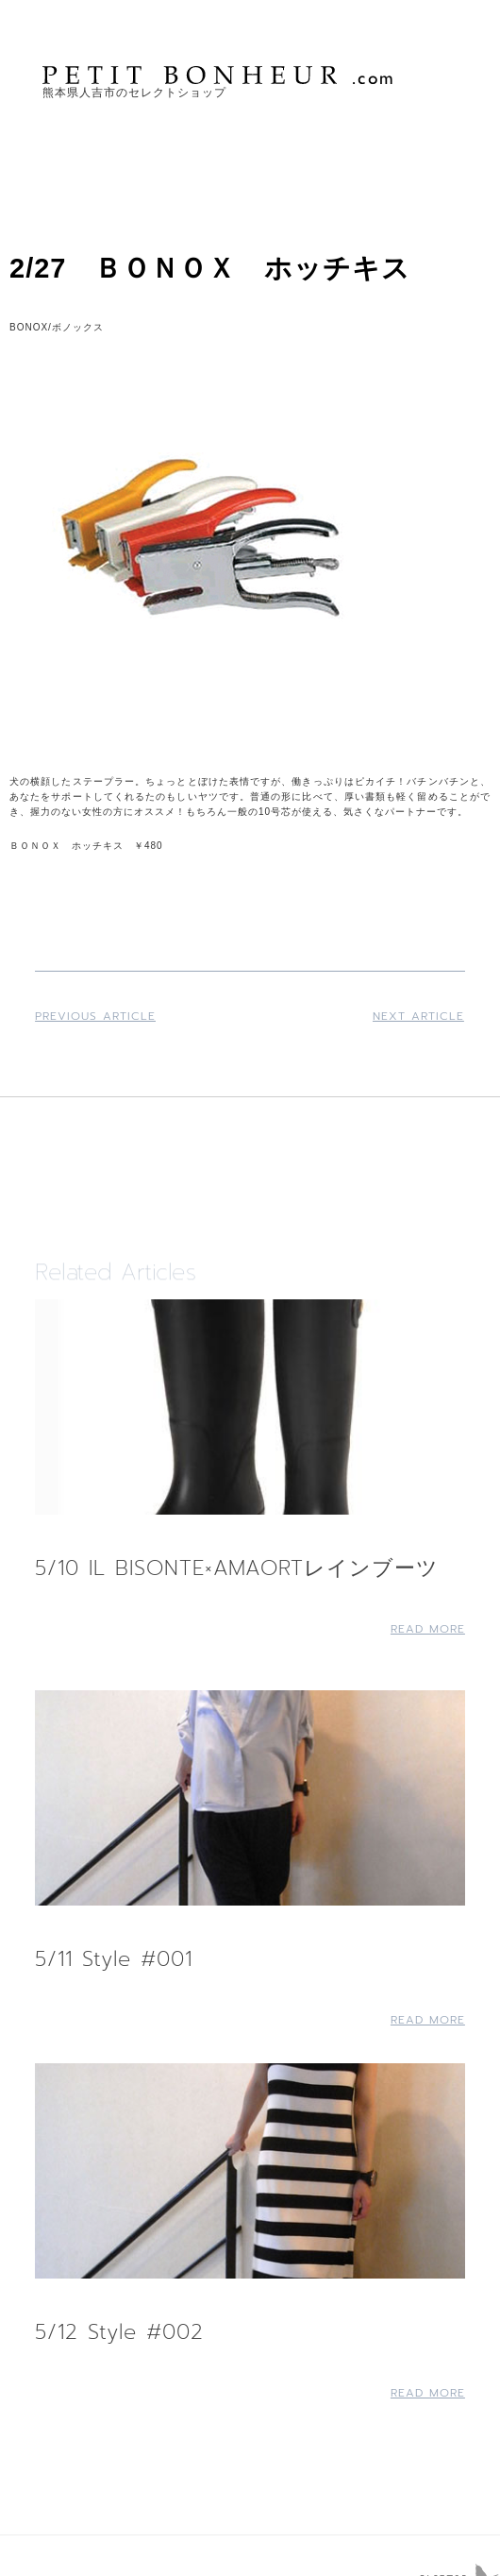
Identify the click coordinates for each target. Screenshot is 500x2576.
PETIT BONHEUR (219, 75)
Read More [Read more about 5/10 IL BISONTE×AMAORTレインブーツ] (428, 1628)
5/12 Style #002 (119, 2331)
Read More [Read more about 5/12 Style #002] (428, 2392)
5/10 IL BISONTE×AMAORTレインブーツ (237, 1568)
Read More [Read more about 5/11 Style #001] (428, 2019)
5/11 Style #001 (113, 1958)
